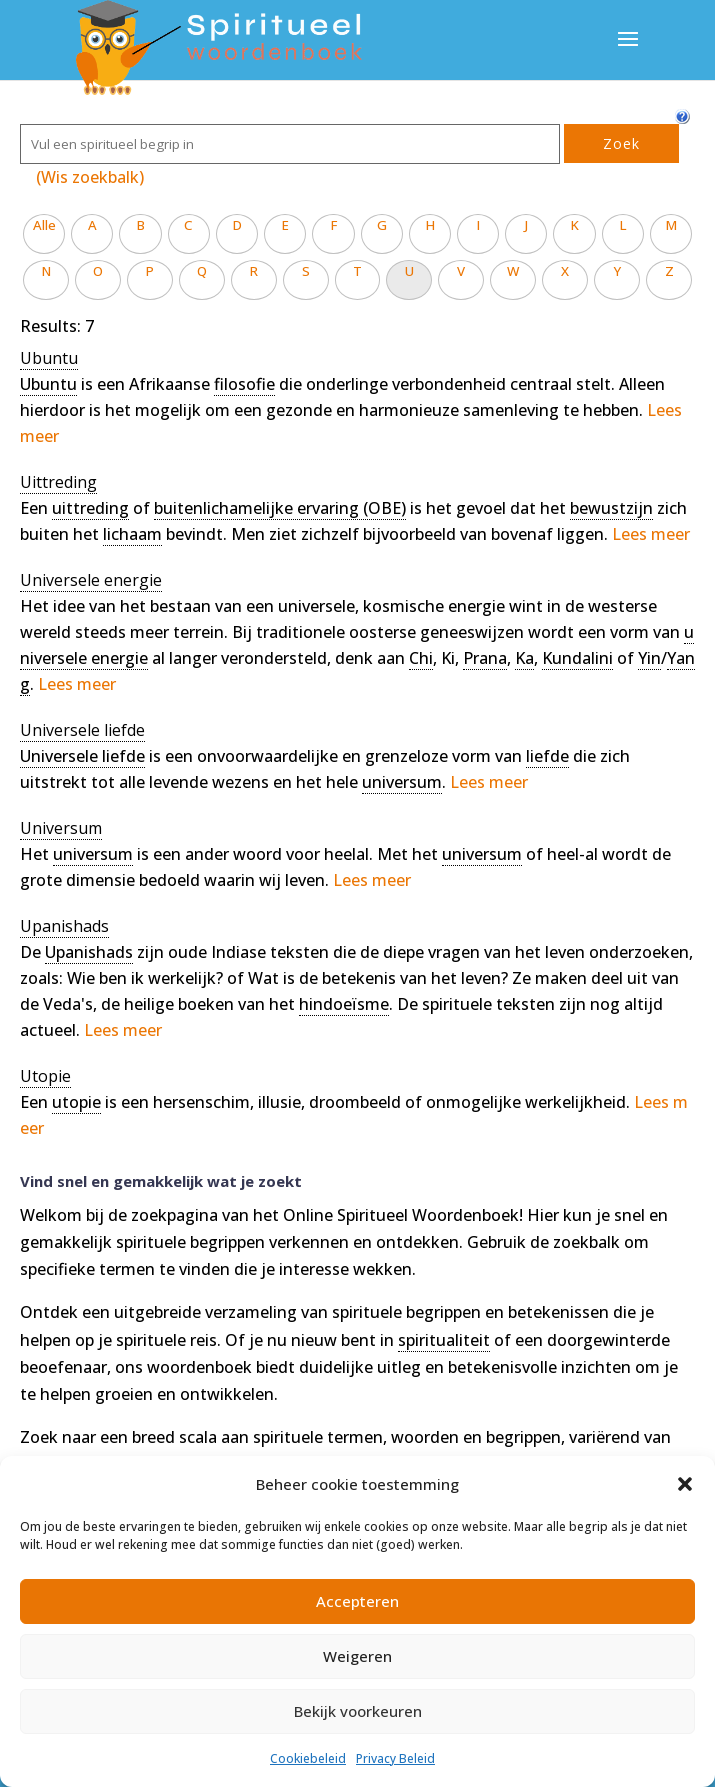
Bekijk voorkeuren (358, 1711)
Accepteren (357, 1601)
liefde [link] (547, 756)
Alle (44, 225)
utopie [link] (76, 1102)
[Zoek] (290, 143)
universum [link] (402, 782)
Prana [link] (485, 658)
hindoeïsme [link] (344, 1004)
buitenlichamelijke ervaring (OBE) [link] (280, 508)
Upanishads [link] (89, 952)
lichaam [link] (132, 534)
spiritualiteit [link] (444, 1340)
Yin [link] (649, 658)
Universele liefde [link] (82, 756)
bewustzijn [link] (611, 508)
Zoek (621, 143)
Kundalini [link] (577, 658)
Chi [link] (421, 658)
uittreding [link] (90, 508)
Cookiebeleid (308, 1758)
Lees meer (651, 534)
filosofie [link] (244, 384)
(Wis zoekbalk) (90, 177)
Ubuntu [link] (48, 384)
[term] (49, 358)
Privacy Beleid (395, 1758)
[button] (685, 1484)
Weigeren (357, 1656)
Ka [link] (524, 658)
